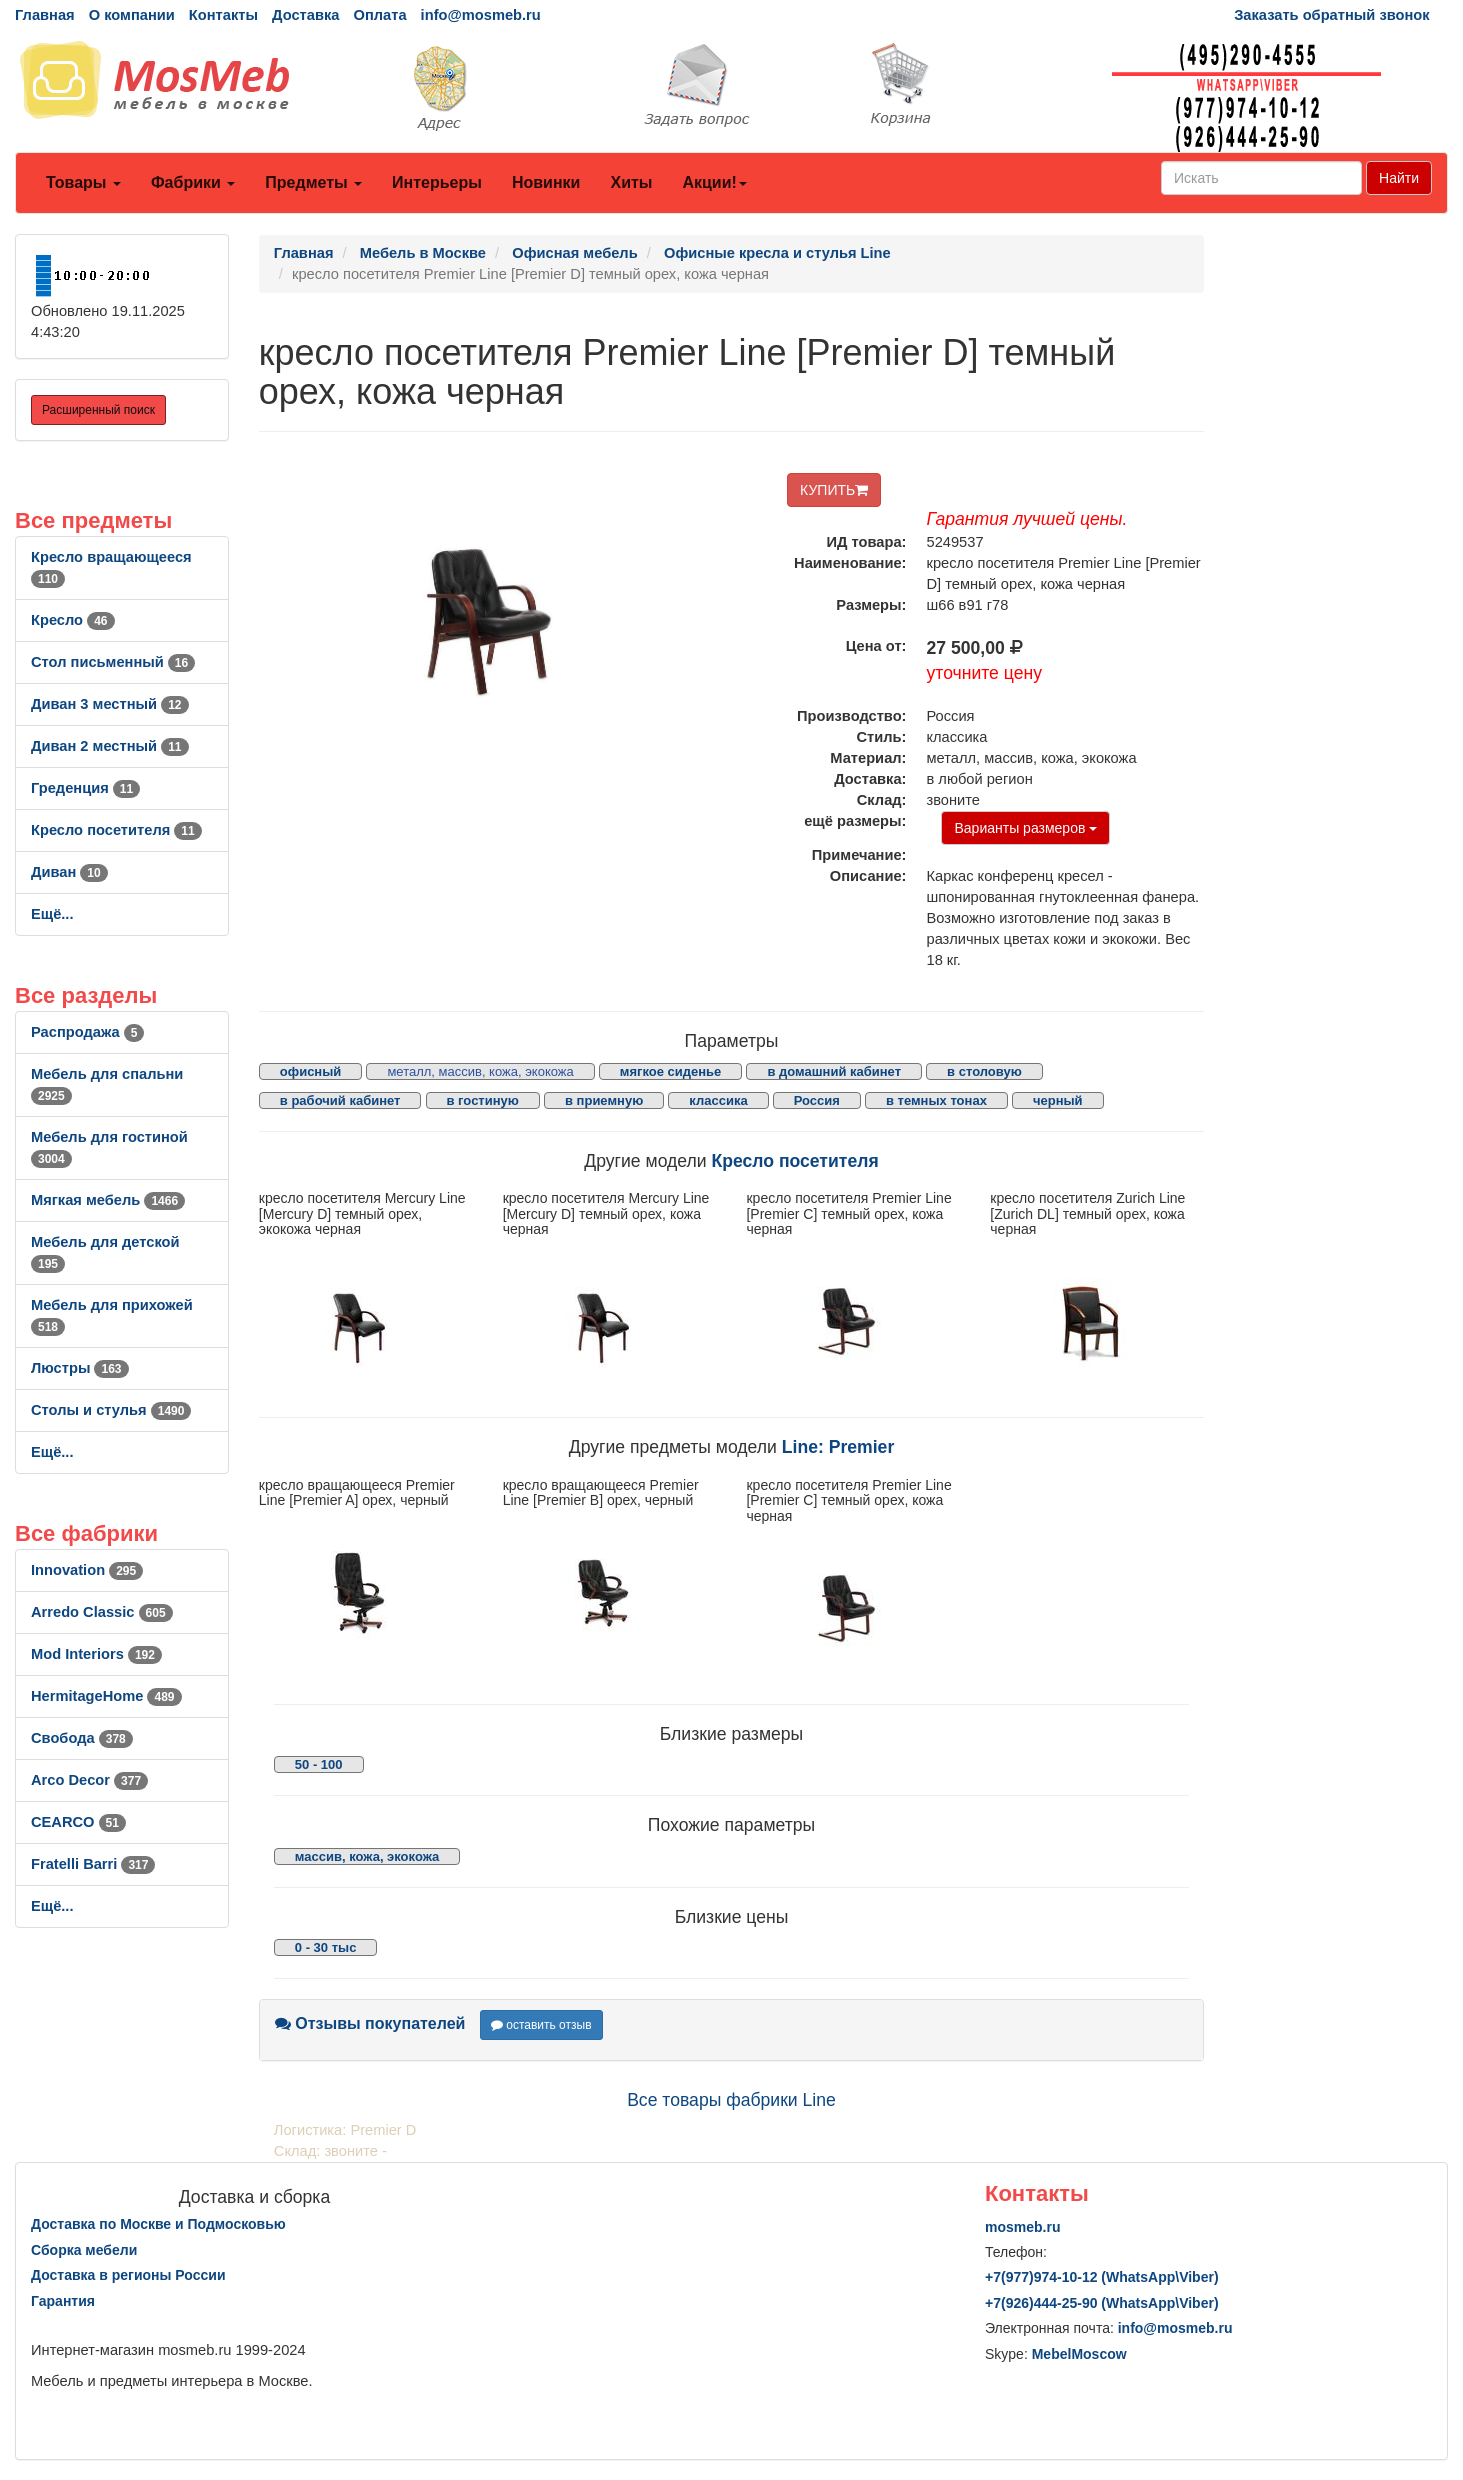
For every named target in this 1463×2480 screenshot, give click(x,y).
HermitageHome (106, 1696)
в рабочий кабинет (340, 1100)
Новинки (546, 182)
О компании (132, 15)
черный (1058, 1100)
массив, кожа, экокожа (367, 1856)
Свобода (82, 1738)
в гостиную (483, 1100)
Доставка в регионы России (128, 2275)
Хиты (631, 182)
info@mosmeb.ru (481, 15)
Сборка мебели (84, 2250)
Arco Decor (89, 1780)
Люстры (80, 1368)
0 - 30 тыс (326, 1947)
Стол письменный (113, 662)
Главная (45, 15)
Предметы (313, 182)
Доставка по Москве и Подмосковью (158, 2224)
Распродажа (87, 1032)
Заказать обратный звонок (1331, 15)
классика (718, 1100)
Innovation (87, 1570)
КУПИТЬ (834, 490)
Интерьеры (437, 182)
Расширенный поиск (98, 410)
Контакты (223, 15)
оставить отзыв (541, 2025)
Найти (1399, 178)
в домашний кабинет (834, 1071)
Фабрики (193, 182)
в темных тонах (936, 1100)
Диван (69, 872)
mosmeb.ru (1022, 2227)
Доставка (305, 15)
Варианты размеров (1025, 828)
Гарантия (63, 2301)
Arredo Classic (102, 1612)
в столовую (984, 1071)
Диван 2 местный (110, 746)
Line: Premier (838, 1447)
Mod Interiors (96, 1654)
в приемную (604, 1100)
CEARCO (78, 1822)
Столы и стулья (111, 1410)
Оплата (379, 15)
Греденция (85, 788)
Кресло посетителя (116, 830)
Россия (817, 1100)
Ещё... (52, 914)
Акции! (714, 182)
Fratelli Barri (93, 1864)
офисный (310, 1071)
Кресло (73, 620)
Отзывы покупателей (370, 2023)
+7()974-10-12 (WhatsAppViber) (1102, 2277)
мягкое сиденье (671, 1071)
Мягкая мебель (108, 1200)
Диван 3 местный (110, 704)
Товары (83, 182)
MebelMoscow (1079, 2354)
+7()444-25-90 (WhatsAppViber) (1102, 2303)
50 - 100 (319, 1764)
